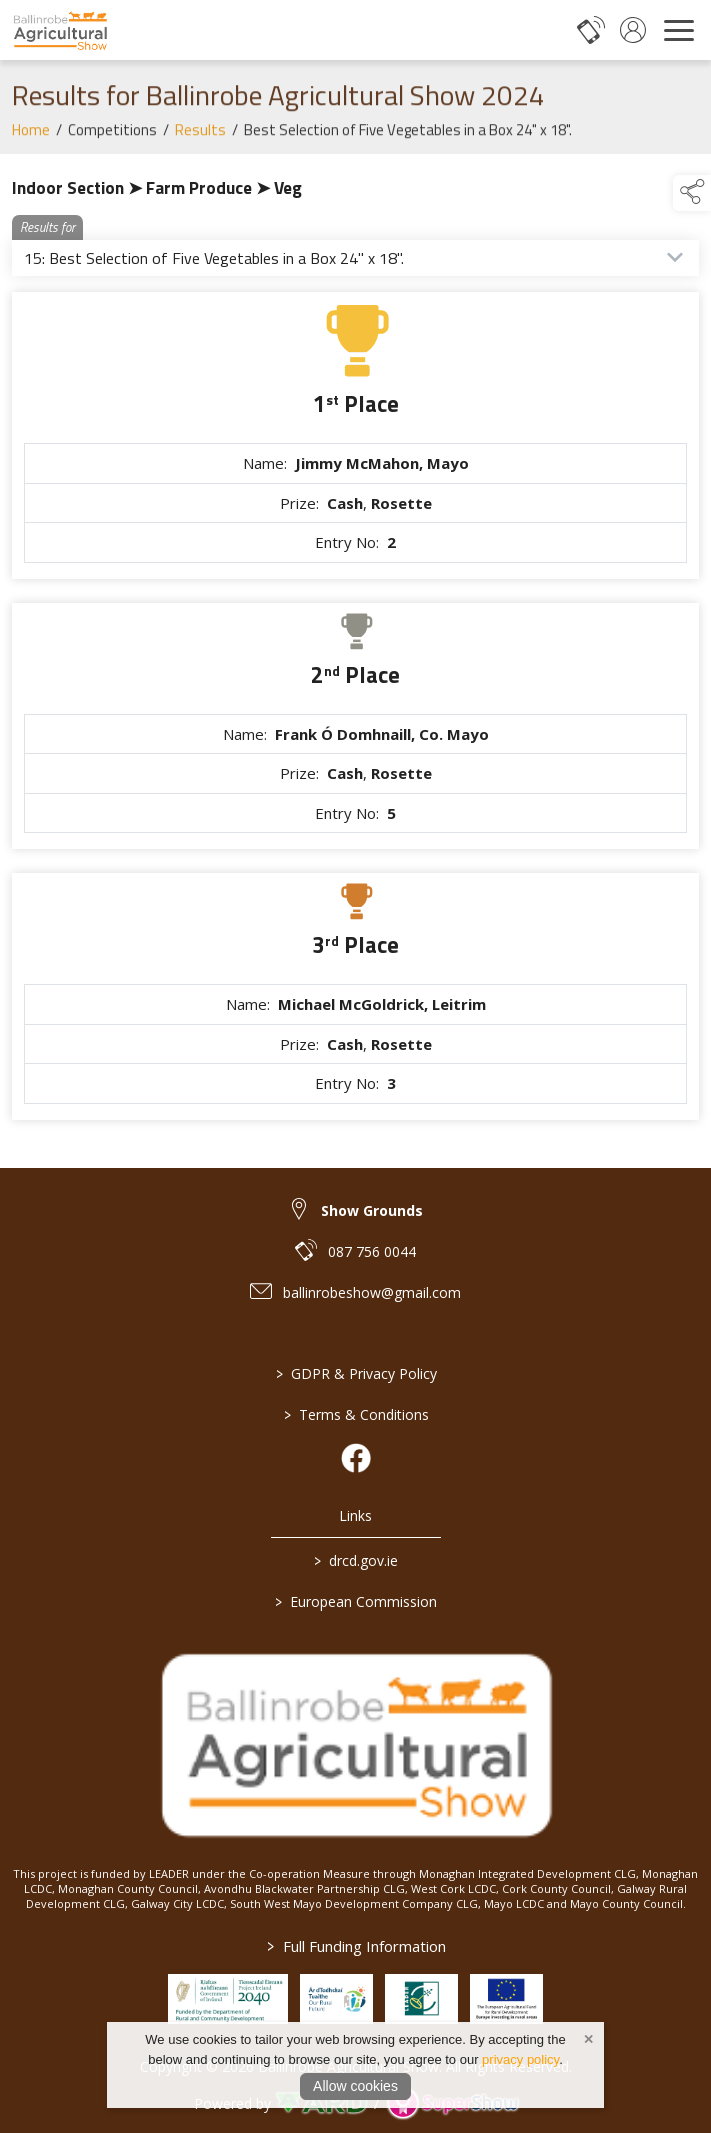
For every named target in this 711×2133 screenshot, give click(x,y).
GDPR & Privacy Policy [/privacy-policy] (355, 1373)
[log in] (633, 30)
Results (200, 138)
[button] (692, 193)
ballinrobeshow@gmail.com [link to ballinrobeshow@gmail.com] (372, 1292)
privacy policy (520, 2059)
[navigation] (679, 30)
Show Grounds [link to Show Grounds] (372, 1210)
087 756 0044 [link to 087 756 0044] (372, 1251)
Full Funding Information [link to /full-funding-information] (355, 1946)
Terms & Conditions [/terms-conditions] (355, 1414)
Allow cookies (355, 2086)
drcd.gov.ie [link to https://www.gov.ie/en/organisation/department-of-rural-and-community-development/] (356, 1560)
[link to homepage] (60, 30)
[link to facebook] (356, 1458)
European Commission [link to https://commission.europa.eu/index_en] (356, 1601)
